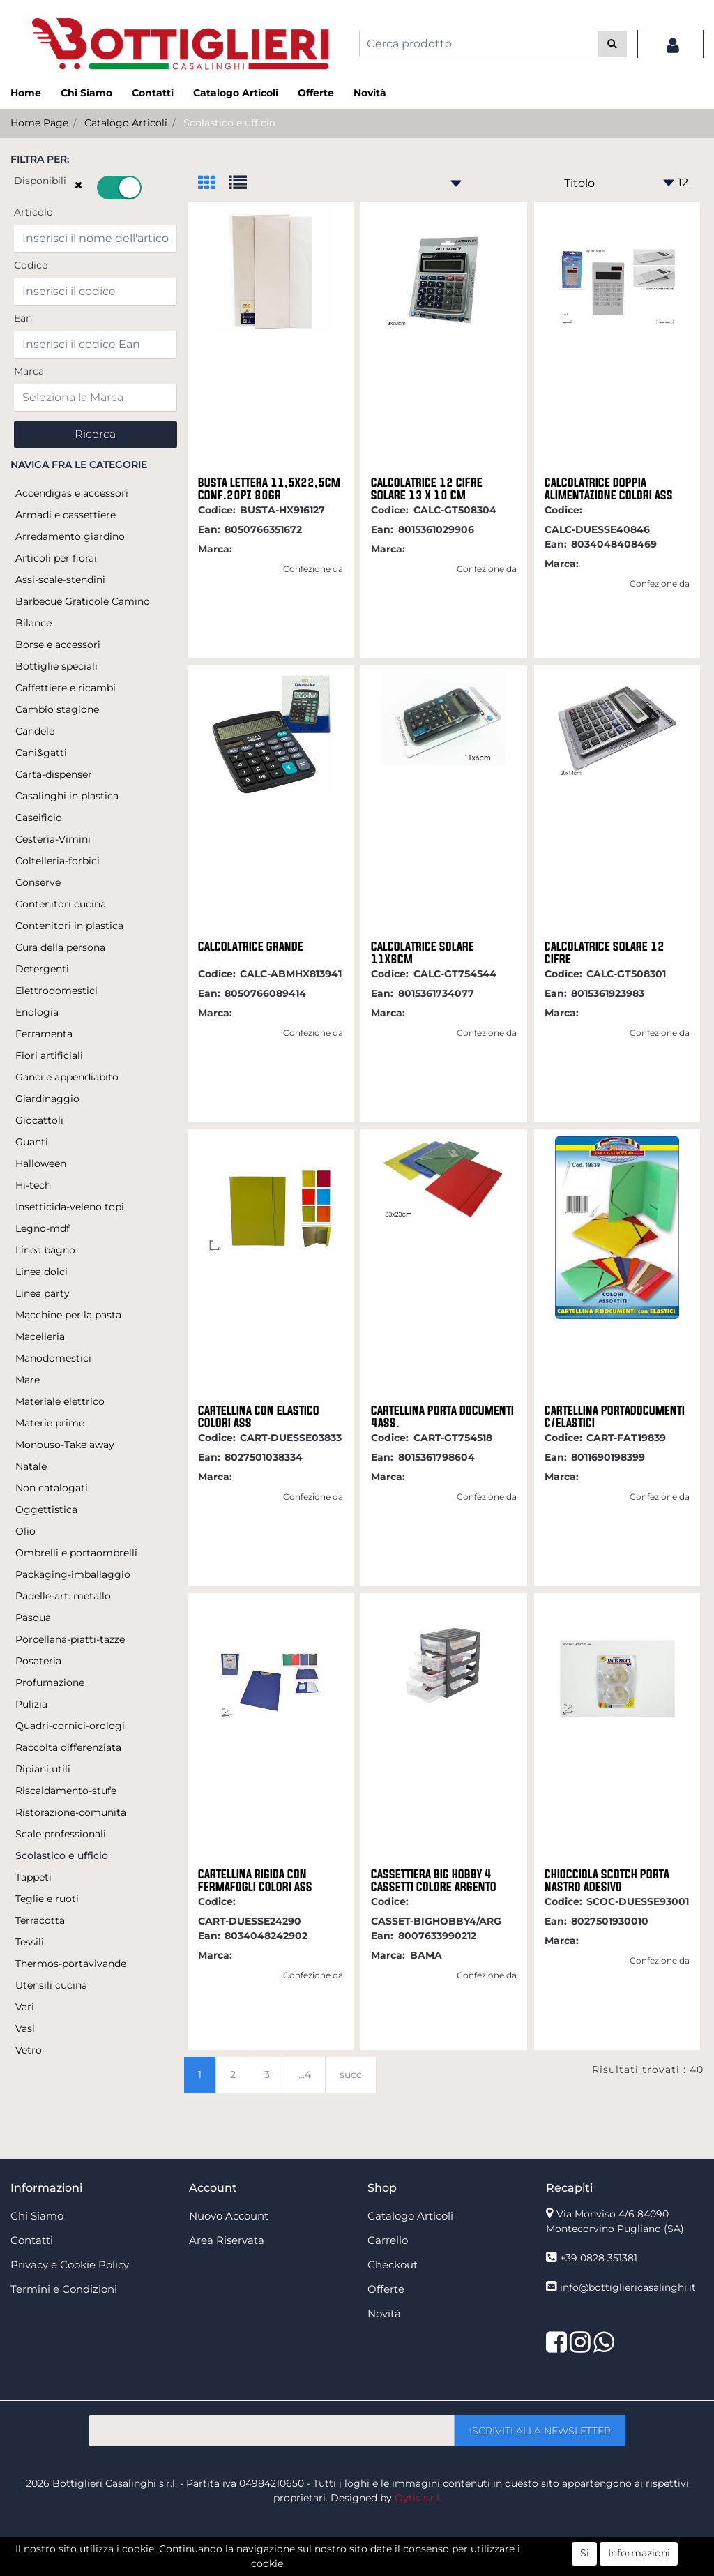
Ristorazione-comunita (70, 1812)
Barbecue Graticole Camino (82, 601)
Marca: (215, 549)
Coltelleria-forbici (57, 860)
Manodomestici (53, 1358)
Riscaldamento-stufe (65, 1790)
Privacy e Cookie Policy (69, 2264)
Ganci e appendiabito (67, 1077)
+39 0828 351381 (598, 2258)
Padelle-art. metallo (63, 1596)
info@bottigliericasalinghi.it (628, 2287)
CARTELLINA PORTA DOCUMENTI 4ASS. (442, 1416)
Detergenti (42, 969)
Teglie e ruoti (47, 1898)
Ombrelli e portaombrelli (76, 1552)
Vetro (28, 2050)
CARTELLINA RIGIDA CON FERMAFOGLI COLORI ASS (255, 1880)
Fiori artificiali (49, 1055)
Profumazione (49, 1682)
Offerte (316, 92)
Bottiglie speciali (56, 666)
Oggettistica (46, 1509)
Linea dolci (41, 1271)
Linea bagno (45, 1250)
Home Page (39, 122)
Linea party (42, 1293)
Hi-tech (33, 1185)
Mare (27, 1379)
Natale (31, 1466)
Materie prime (49, 1423)
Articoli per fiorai (56, 558)
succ (351, 2074)
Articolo (33, 212)
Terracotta (40, 1920)
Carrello (387, 2240)
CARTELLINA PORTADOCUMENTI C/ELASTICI (615, 1416)
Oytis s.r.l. (418, 2498)
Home (25, 92)
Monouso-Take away (64, 1444)
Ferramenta (44, 1033)
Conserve (38, 882)
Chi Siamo (86, 92)
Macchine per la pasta (68, 1315)
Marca (29, 371)
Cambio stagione (57, 709)
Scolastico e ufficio (229, 122)
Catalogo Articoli (235, 92)
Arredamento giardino (70, 536)
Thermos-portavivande (70, 1963)
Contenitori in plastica (69, 925)
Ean (23, 318)
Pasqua (33, 1617)
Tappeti (33, 1877)
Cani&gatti (41, 752)
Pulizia (31, 1704)
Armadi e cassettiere (65, 515)
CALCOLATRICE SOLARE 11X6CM (422, 952)
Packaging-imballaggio (72, 1574)
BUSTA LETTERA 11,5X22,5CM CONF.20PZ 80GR (269, 489)
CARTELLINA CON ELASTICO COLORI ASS (258, 1416)
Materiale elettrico (60, 1401)
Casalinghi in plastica (67, 796)
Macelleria (40, 1336)
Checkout (392, 2264)
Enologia (37, 1012)
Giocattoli (39, 1120)
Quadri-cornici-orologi (70, 1725)
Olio (25, 1531)
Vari (24, 2007)
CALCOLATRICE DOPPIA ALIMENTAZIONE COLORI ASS (609, 489)
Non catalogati (51, 1488)
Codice (30, 265)
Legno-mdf (42, 1228)
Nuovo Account (228, 2215)
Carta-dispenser (53, 774)
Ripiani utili (42, 1769)
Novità (370, 92)
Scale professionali (60, 1834)
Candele (34, 731)
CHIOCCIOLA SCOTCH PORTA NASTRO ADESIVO (607, 1880)
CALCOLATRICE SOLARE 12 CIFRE (604, 952)
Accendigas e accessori (71, 493)
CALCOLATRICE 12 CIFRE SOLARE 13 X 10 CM (427, 489)
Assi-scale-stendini (60, 579)
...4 (304, 2074)
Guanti (31, 1142)
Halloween (40, 1163)
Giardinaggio (47, 1098)
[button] (612, 44)
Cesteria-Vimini (53, 839)
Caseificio (38, 817)
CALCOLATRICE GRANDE (250, 946)
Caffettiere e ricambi (65, 687)
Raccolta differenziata (68, 1747)
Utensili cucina (51, 1985)
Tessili (29, 1942)
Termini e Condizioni (63, 2289)
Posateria (38, 1661)
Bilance (33, 623)
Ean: (209, 529)
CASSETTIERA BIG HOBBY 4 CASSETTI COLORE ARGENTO (433, 1880)
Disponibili (40, 180)
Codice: (217, 510)
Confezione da (313, 569)
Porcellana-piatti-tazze (70, 1639)
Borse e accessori (57, 644)
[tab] (213, 184)
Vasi (25, 2028)
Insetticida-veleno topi (69, 1206)
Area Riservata (226, 2240)
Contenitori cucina (60, 904)
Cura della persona (60, 947)
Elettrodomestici (56, 990)
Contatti (153, 92)
